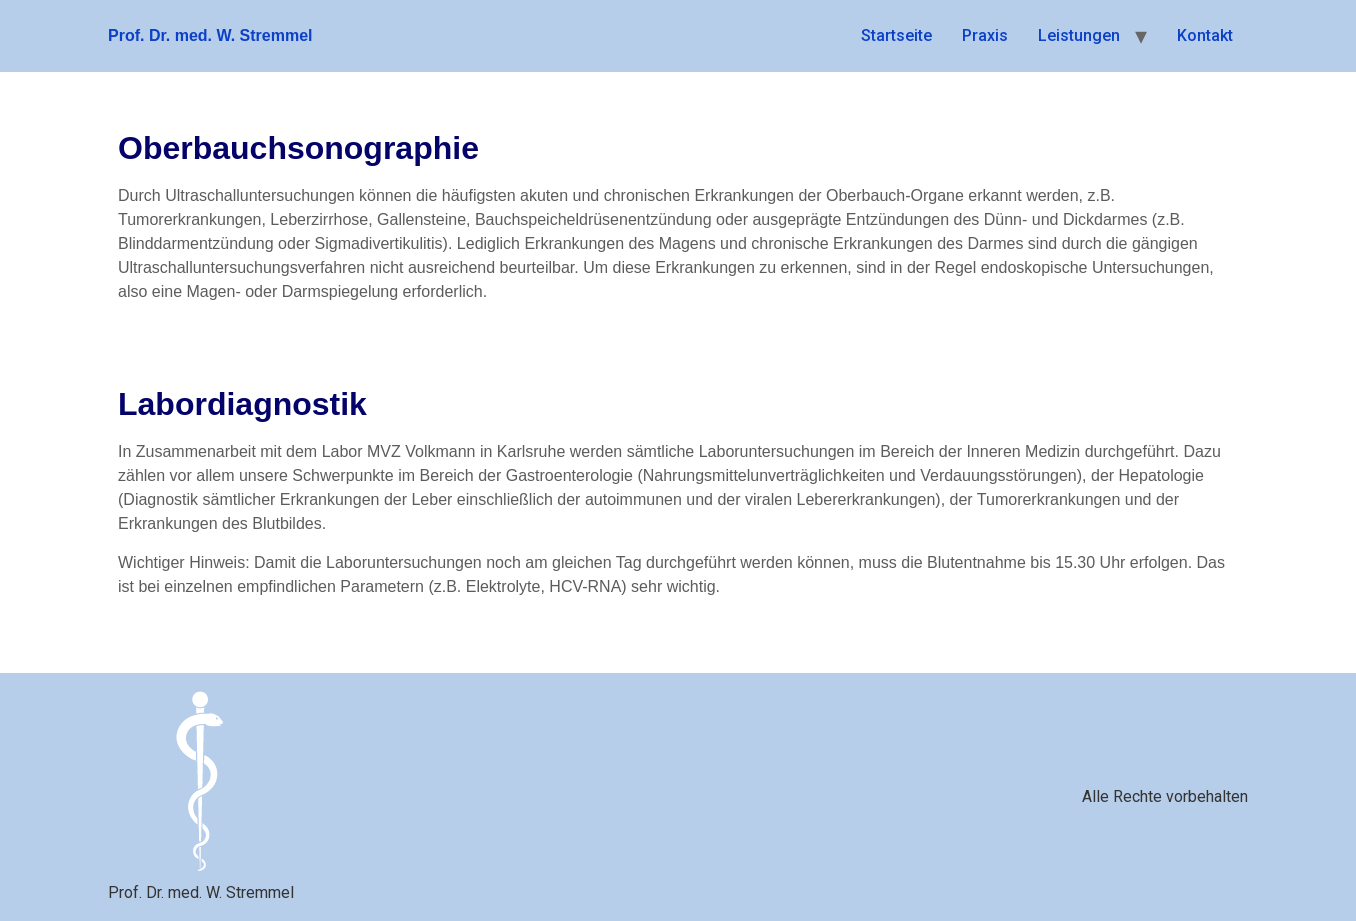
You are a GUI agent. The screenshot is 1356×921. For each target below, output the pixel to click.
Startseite (896, 35)
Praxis (985, 35)
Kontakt (1205, 35)
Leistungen (1079, 35)
